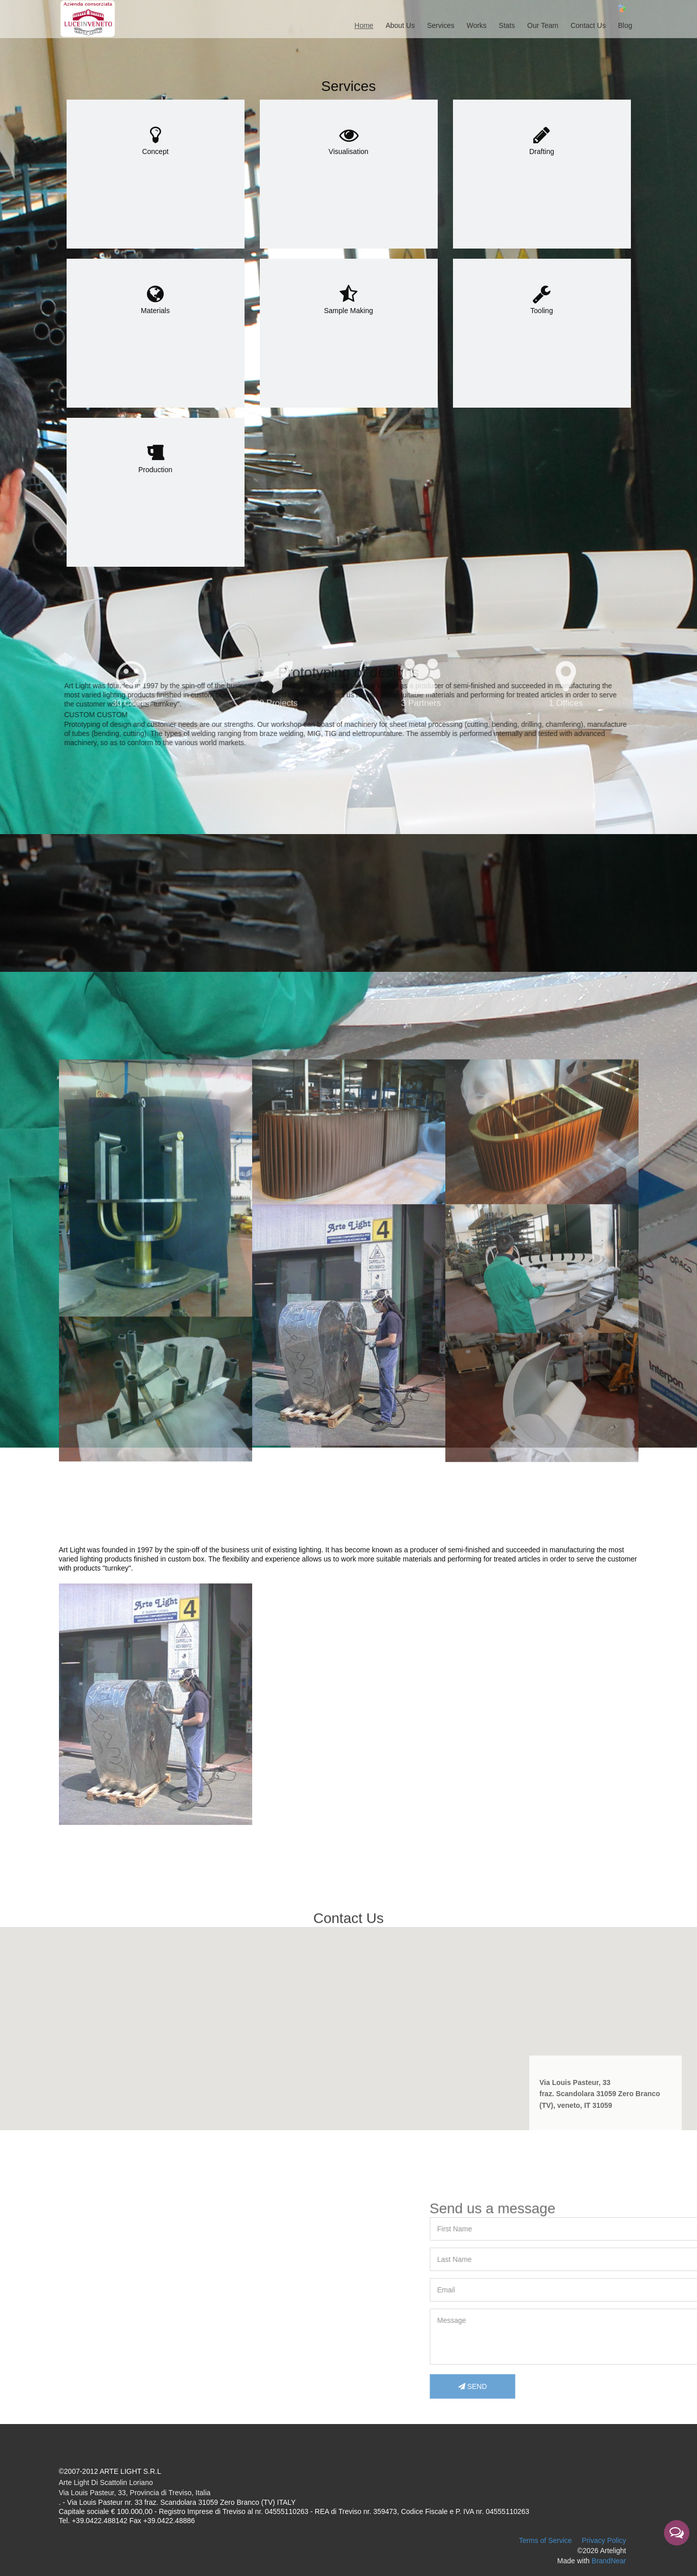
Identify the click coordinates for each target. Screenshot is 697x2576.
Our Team (542, 25)
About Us (400, 25)
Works (477, 25)
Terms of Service (545, 2540)
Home (363, 25)
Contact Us (587, 25)
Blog (625, 25)
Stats (507, 25)
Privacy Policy (604, 2540)
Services (440, 25)
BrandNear (609, 2561)
